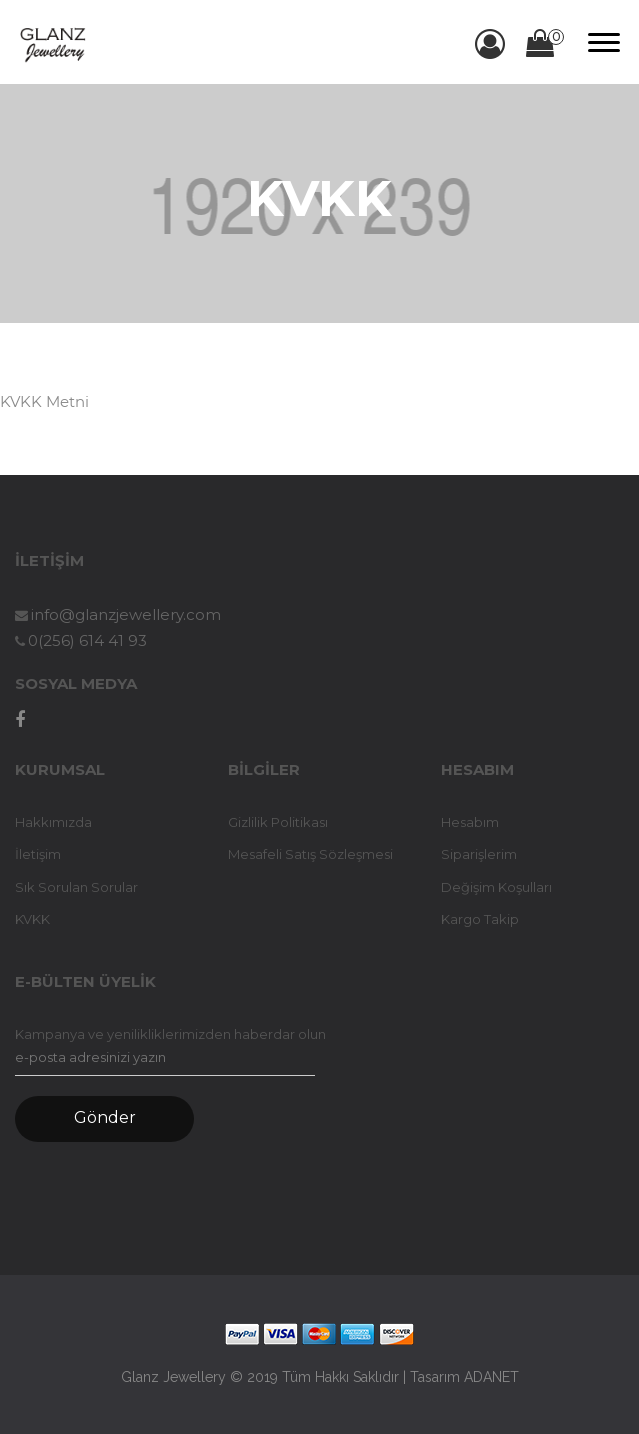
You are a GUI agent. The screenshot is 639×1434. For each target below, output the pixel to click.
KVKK (32, 919)
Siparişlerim (479, 854)
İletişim (38, 854)
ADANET (491, 1377)
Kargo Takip (480, 919)
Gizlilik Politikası (278, 822)
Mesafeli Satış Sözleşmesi (310, 854)
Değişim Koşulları (496, 887)
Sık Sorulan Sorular (76, 887)
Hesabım (470, 822)
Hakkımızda (53, 822)
